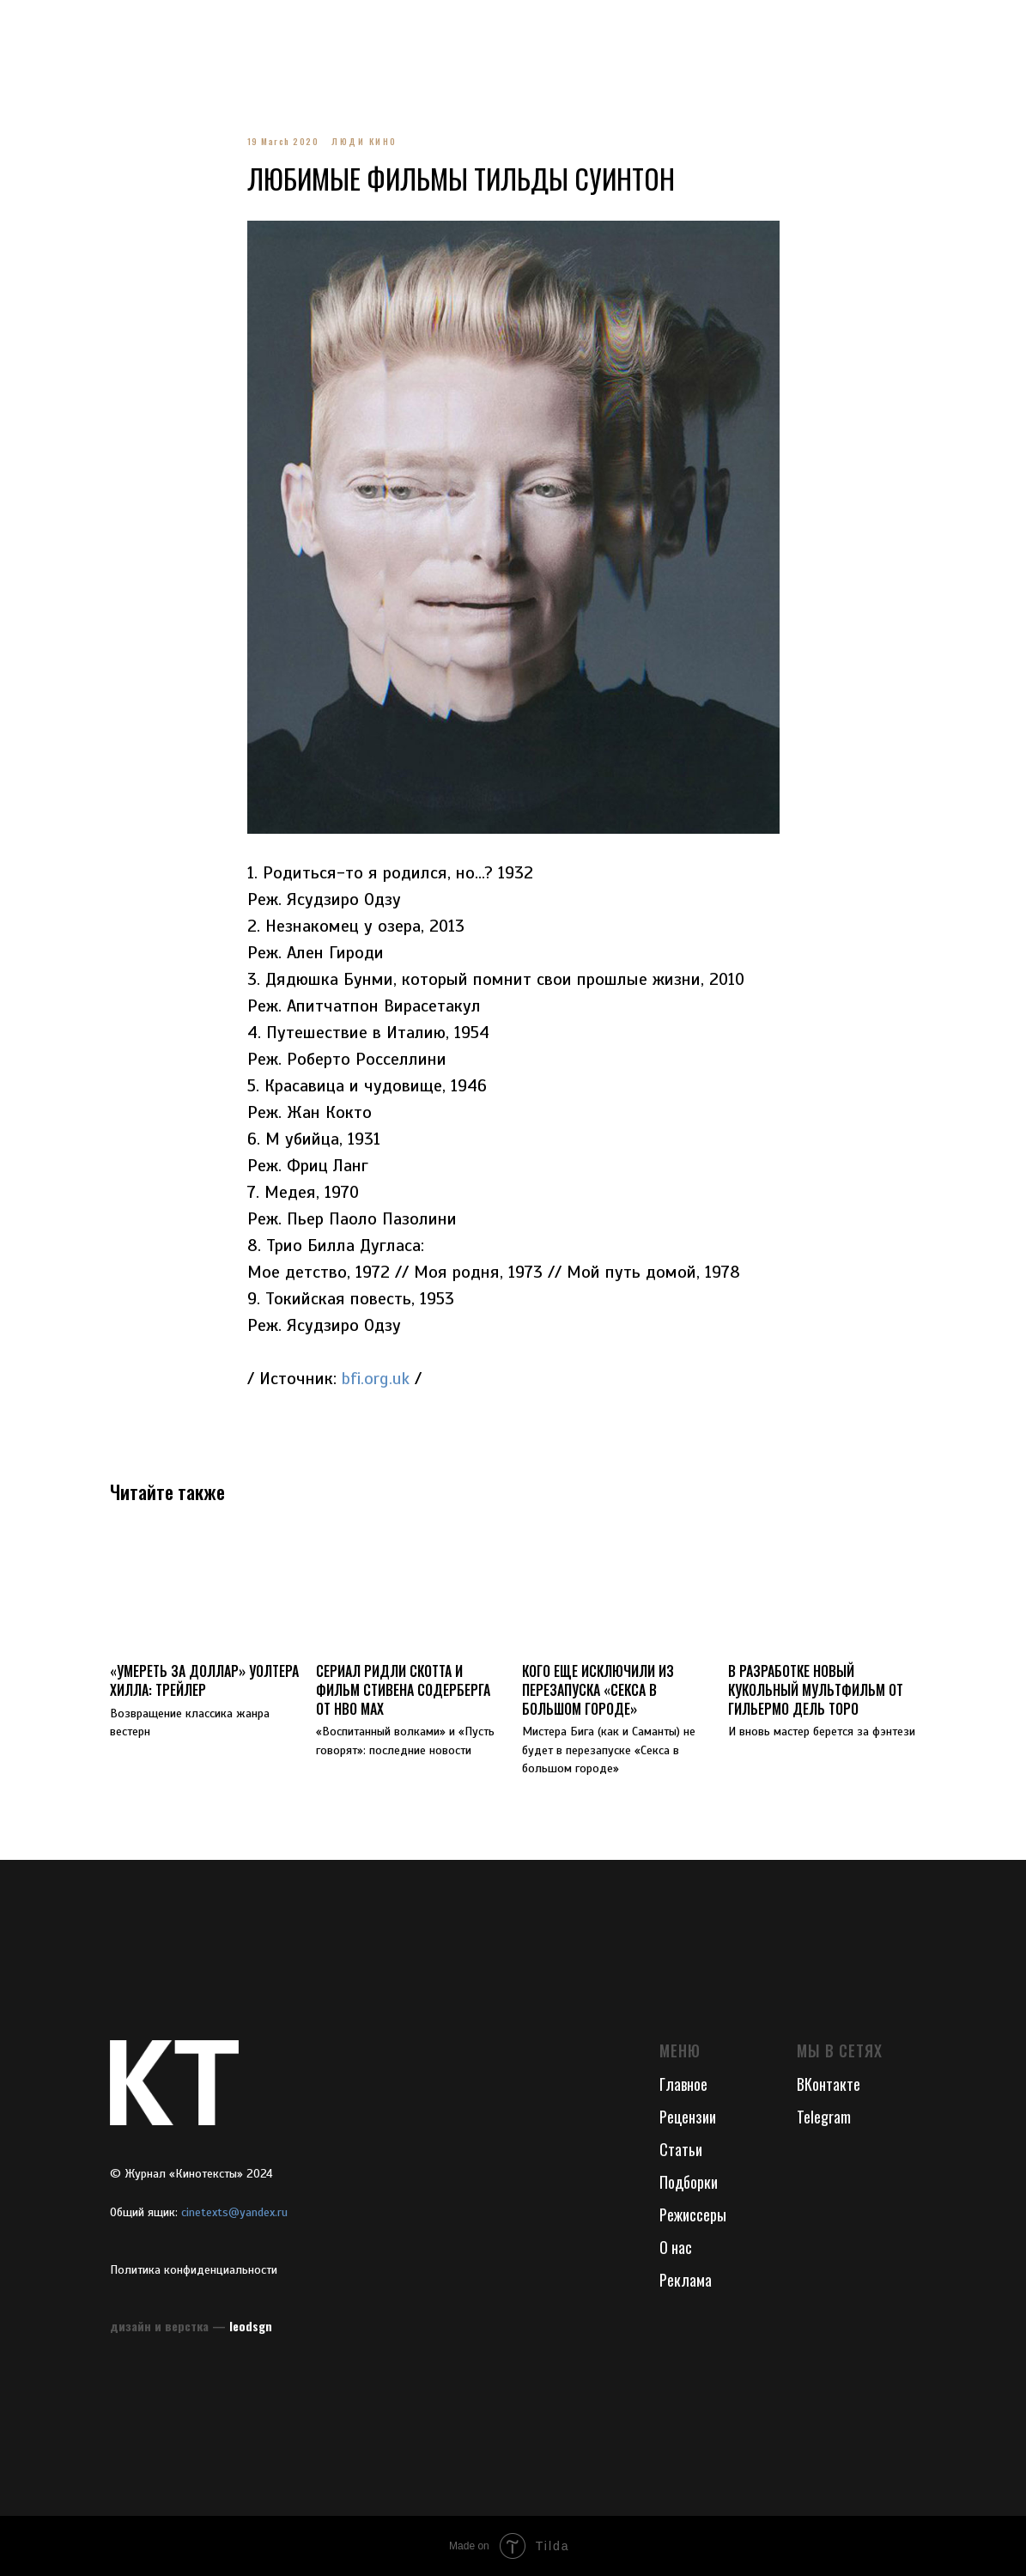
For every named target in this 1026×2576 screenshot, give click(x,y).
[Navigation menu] (29, 25)
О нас (675, 2247)
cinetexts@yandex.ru (234, 2212)
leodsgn (250, 2326)
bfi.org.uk (376, 1378)
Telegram (824, 2116)
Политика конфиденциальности (193, 2270)
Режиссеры (692, 2214)
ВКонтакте (828, 2084)
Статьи (680, 2149)
